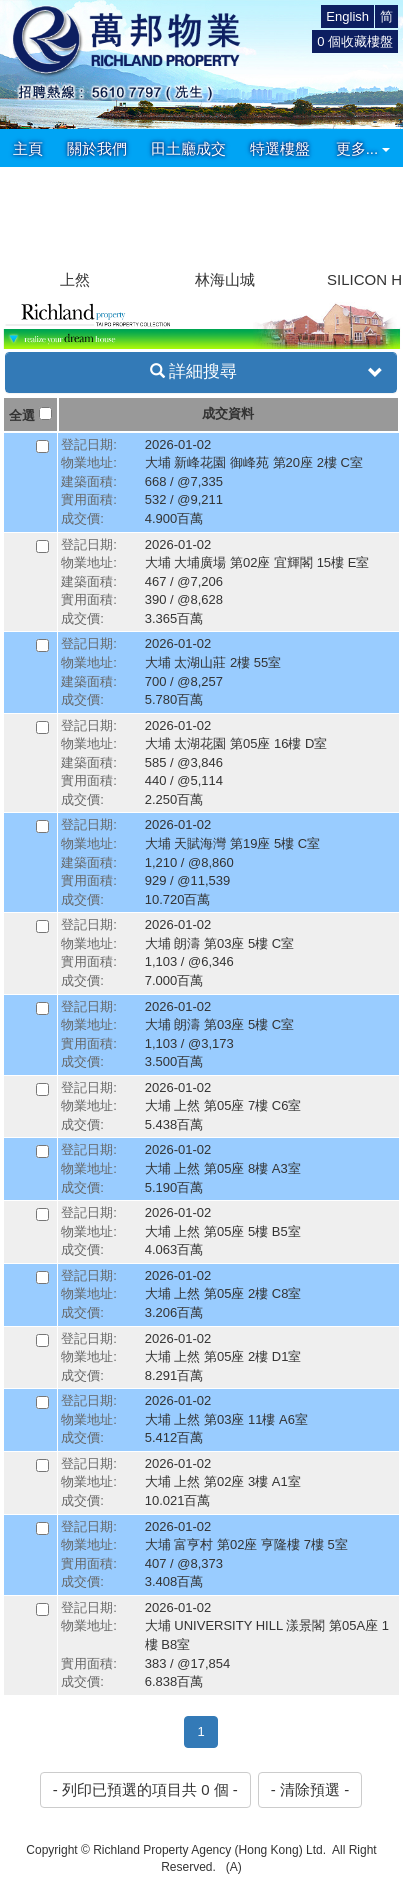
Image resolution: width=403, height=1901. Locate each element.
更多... (363, 148)
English (347, 16)
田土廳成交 (188, 148)
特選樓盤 (280, 148)
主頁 (28, 148)
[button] (379, 217)
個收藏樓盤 (355, 41)
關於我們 (97, 148)
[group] (75, 229)
